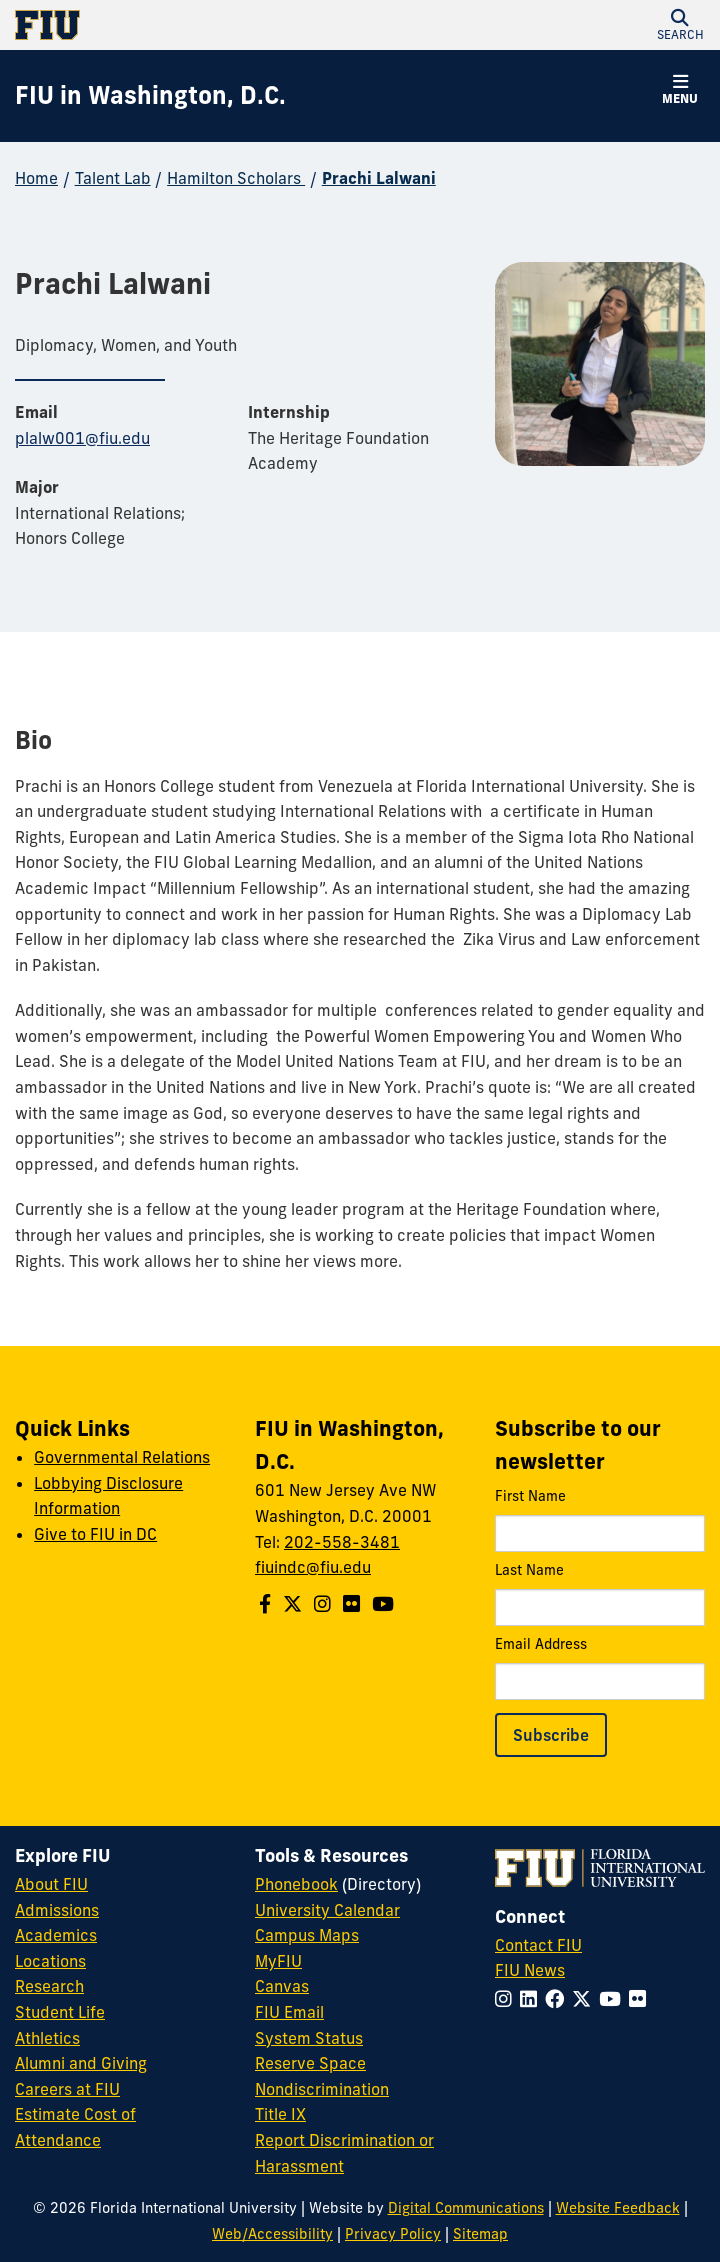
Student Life (60, 2012)
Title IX (280, 2114)
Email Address (600, 1667)
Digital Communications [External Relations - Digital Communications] (466, 2208)
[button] (680, 25)
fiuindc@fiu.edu (313, 1567)
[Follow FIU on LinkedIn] (532, 1999)
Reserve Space (310, 2063)
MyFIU (278, 1961)
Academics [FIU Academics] (56, 1935)
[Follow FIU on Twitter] (585, 1999)
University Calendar (327, 1910)
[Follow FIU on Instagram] (507, 1999)
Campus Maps (307, 1935)
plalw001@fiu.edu (82, 438)
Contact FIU (538, 1945)
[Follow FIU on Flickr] (641, 1999)
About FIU (51, 1884)
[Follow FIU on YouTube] (614, 1999)
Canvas (282, 1986)
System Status (309, 2038)
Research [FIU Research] (49, 1986)
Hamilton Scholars (236, 178)
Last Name (600, 1593)
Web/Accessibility (272, 2234)
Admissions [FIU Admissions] (57, 1910)
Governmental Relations (122, 1457)
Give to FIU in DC (95, 1534)
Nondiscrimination (322, 2089)
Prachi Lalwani (379, 178)
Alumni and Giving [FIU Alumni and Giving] (81, 2063)
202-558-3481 (342, 1542)
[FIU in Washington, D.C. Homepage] (150, 96)
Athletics (47, 2038)
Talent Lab (113, 178)
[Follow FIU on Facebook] (558, 1999)
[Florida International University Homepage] (187, 25)
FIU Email (289, 2012)
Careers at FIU (67, 2089)
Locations (50, 1961)
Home (36, 178)
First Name (600, 1519)
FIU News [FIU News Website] (530, 1970)
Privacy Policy (393, 2234)
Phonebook (296, 1884)
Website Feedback (618, 2208)
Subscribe (551, 1735)
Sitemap (480, 2234)
